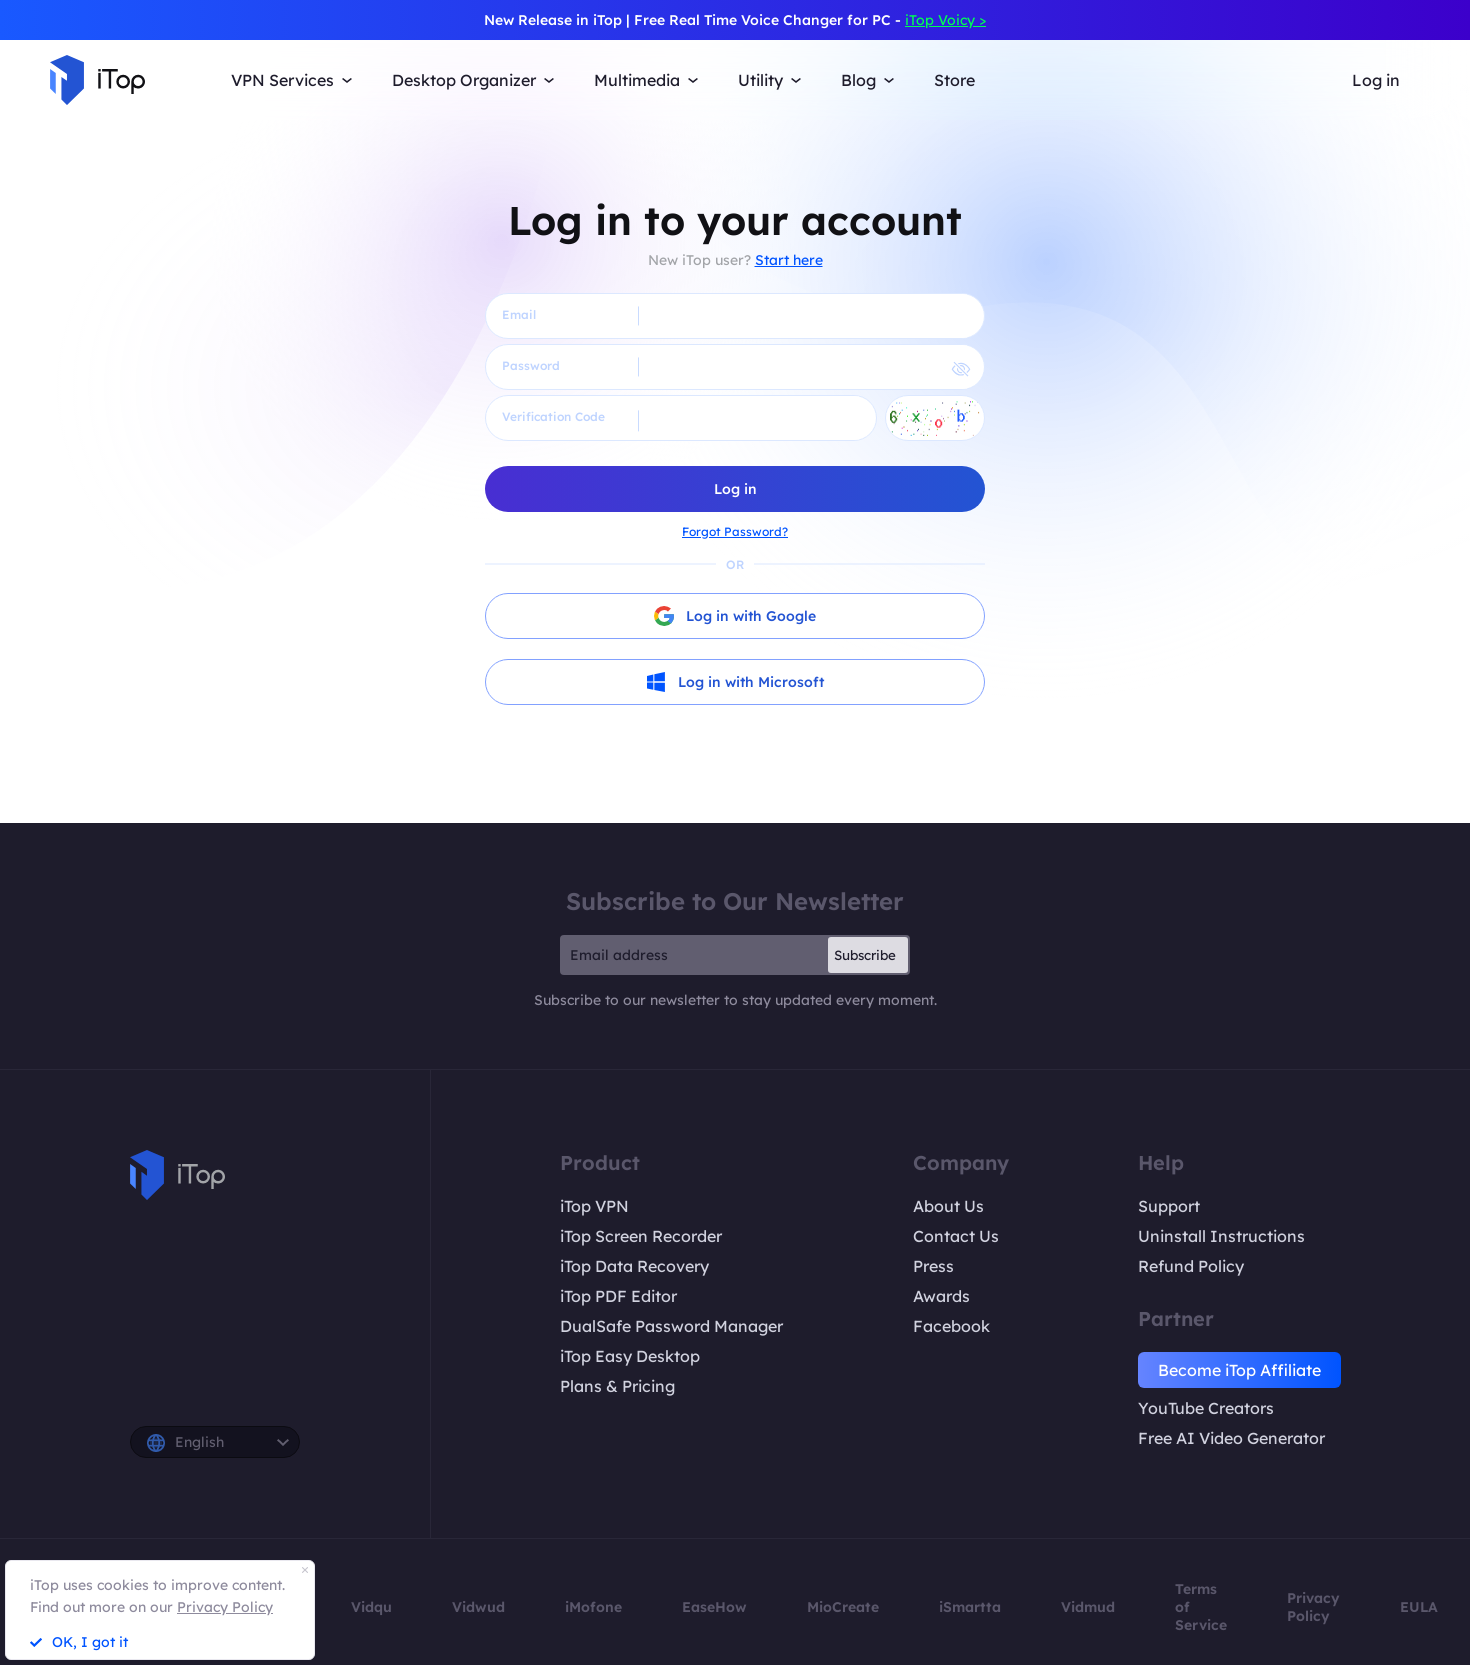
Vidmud (1088, 1607)
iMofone (593, 1607)
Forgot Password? (735, 531)
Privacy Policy (1313, 1607)
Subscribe (865, 955)
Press (933, 1266)
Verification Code (553, 416)
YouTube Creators (1206, 1408)
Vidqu (371, 1607)
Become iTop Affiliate (1239, 1370)
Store (954, 80)
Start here (789, 260)
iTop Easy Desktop (630, 1356)
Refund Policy (1191, 1266)
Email (519, 314)
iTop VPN (594, 1206)
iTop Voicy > (945, 20)
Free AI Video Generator (1231, 1438)
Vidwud (478, 1607)
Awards (941, 1296)
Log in (1376, 80)
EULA (1419, 1607)
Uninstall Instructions (1221, 1236)
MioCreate (843, 1607)
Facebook (951, 1326)
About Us (948, 1206)
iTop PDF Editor (618, 1296)
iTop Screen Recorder (641, 1236)
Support (1169, 1206)
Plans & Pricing (617, 1386)
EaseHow (714, 1607)
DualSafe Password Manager (671, 1326)
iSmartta (970, 1607)
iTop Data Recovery (634, 1266)
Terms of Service (1201, 1607)
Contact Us (956, 1236)
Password (531, 365)
